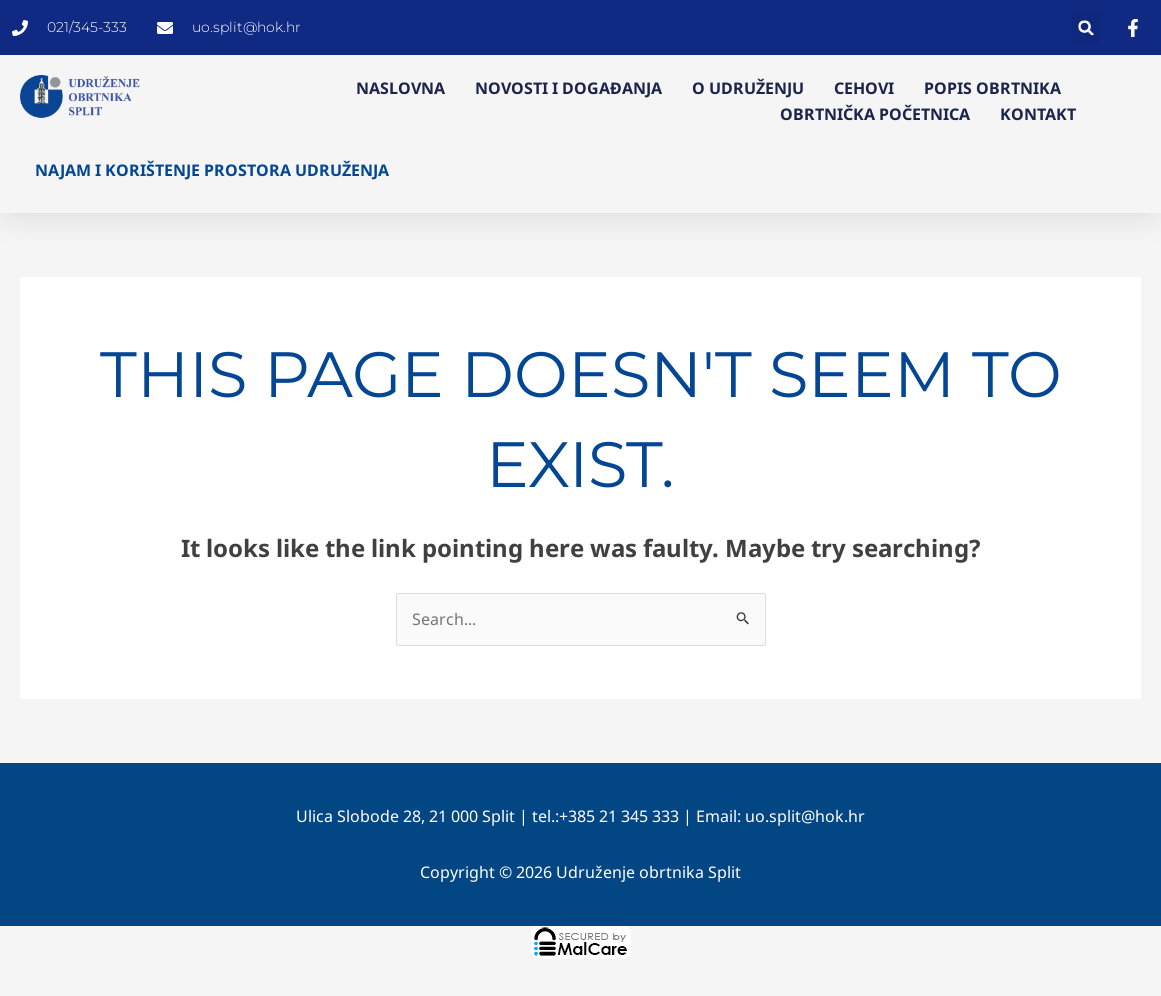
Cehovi (864, 88)
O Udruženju (748, 88)
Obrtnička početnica (875, 114)
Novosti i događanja (568, 88)
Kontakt (1038, 114)
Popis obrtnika (992, 88)
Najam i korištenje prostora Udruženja (212, 170)
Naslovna (400, 88)
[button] (1086, 27)
